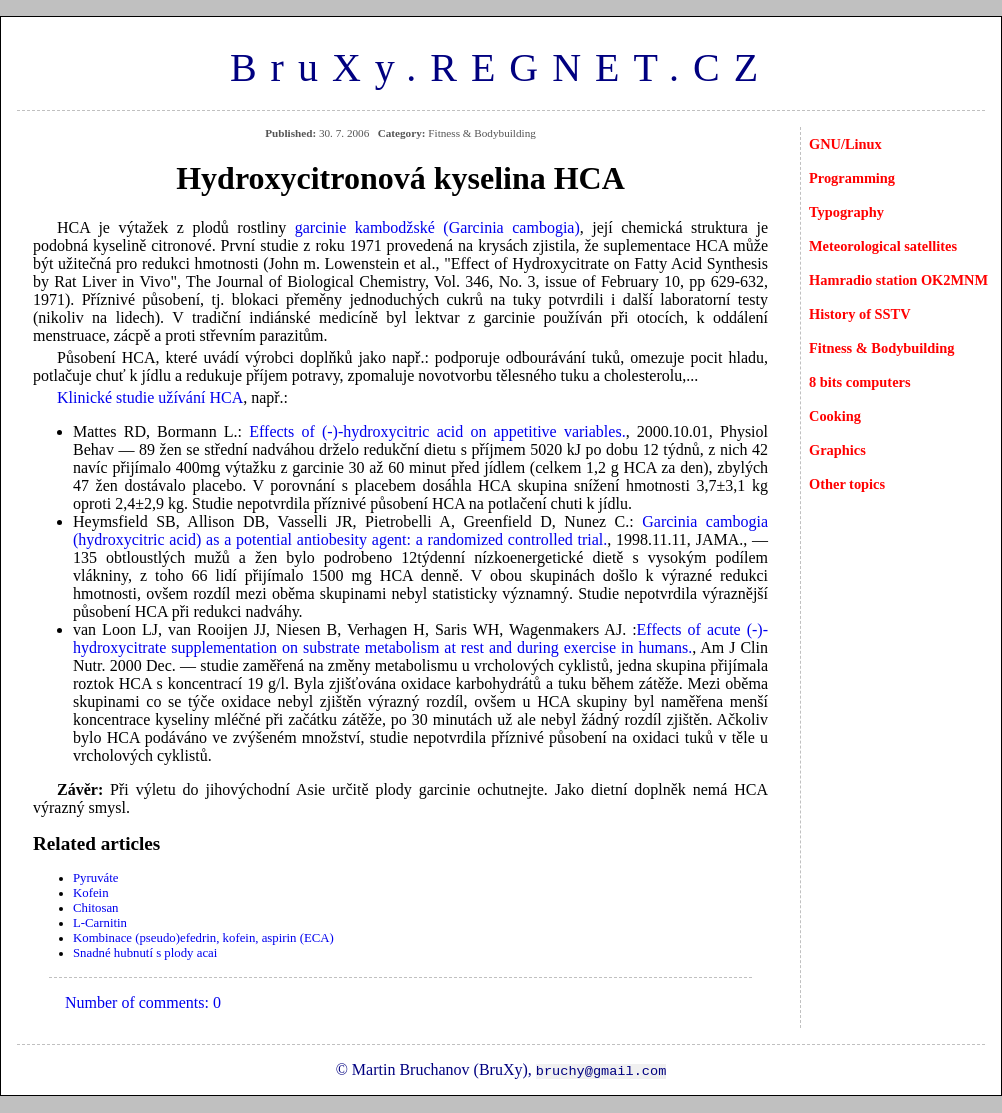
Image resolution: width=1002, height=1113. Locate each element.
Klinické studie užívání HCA (150, 397)
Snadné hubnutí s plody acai (145, 953)
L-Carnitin (100, 923)
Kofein (91, 893)
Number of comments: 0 (143, 1002)
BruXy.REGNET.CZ (501, 67)
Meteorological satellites (883, 246)
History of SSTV (860, 314)
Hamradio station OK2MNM (898, 280)
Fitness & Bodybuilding (882, 348)
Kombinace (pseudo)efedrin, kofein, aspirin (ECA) (203, 938)
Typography (846, 212)
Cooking (835, 416)
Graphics (837, 450)
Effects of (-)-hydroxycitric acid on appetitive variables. (437, 431)
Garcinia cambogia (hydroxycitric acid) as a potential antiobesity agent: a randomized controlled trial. (420, 530)
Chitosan (96, 908)
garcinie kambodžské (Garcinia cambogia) (437, 227)
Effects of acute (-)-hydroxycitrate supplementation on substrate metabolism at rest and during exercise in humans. (420, 638)
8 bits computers (860, 382)
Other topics (847, 484)
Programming (852, 178)
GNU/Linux (845, 144)
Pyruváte (96, 878)
